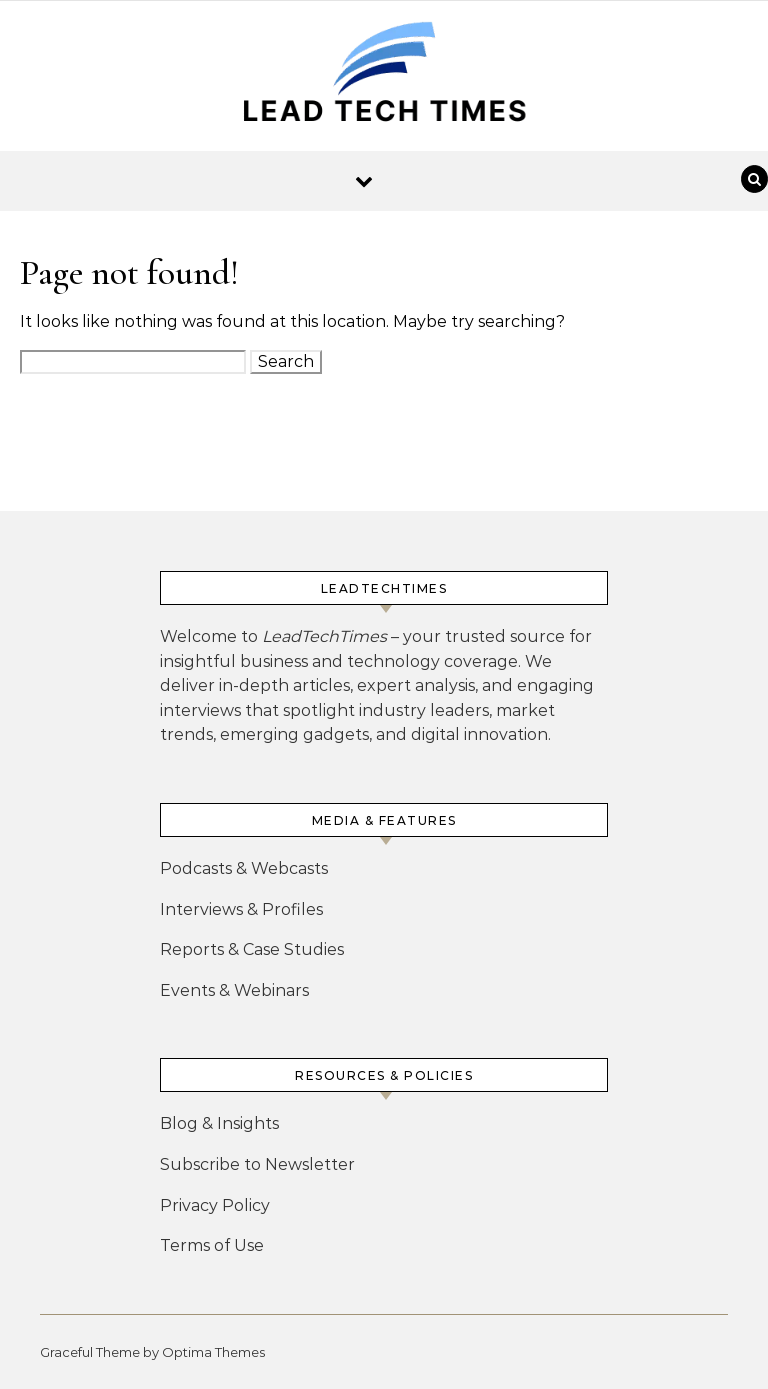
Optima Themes (213, 1352)
